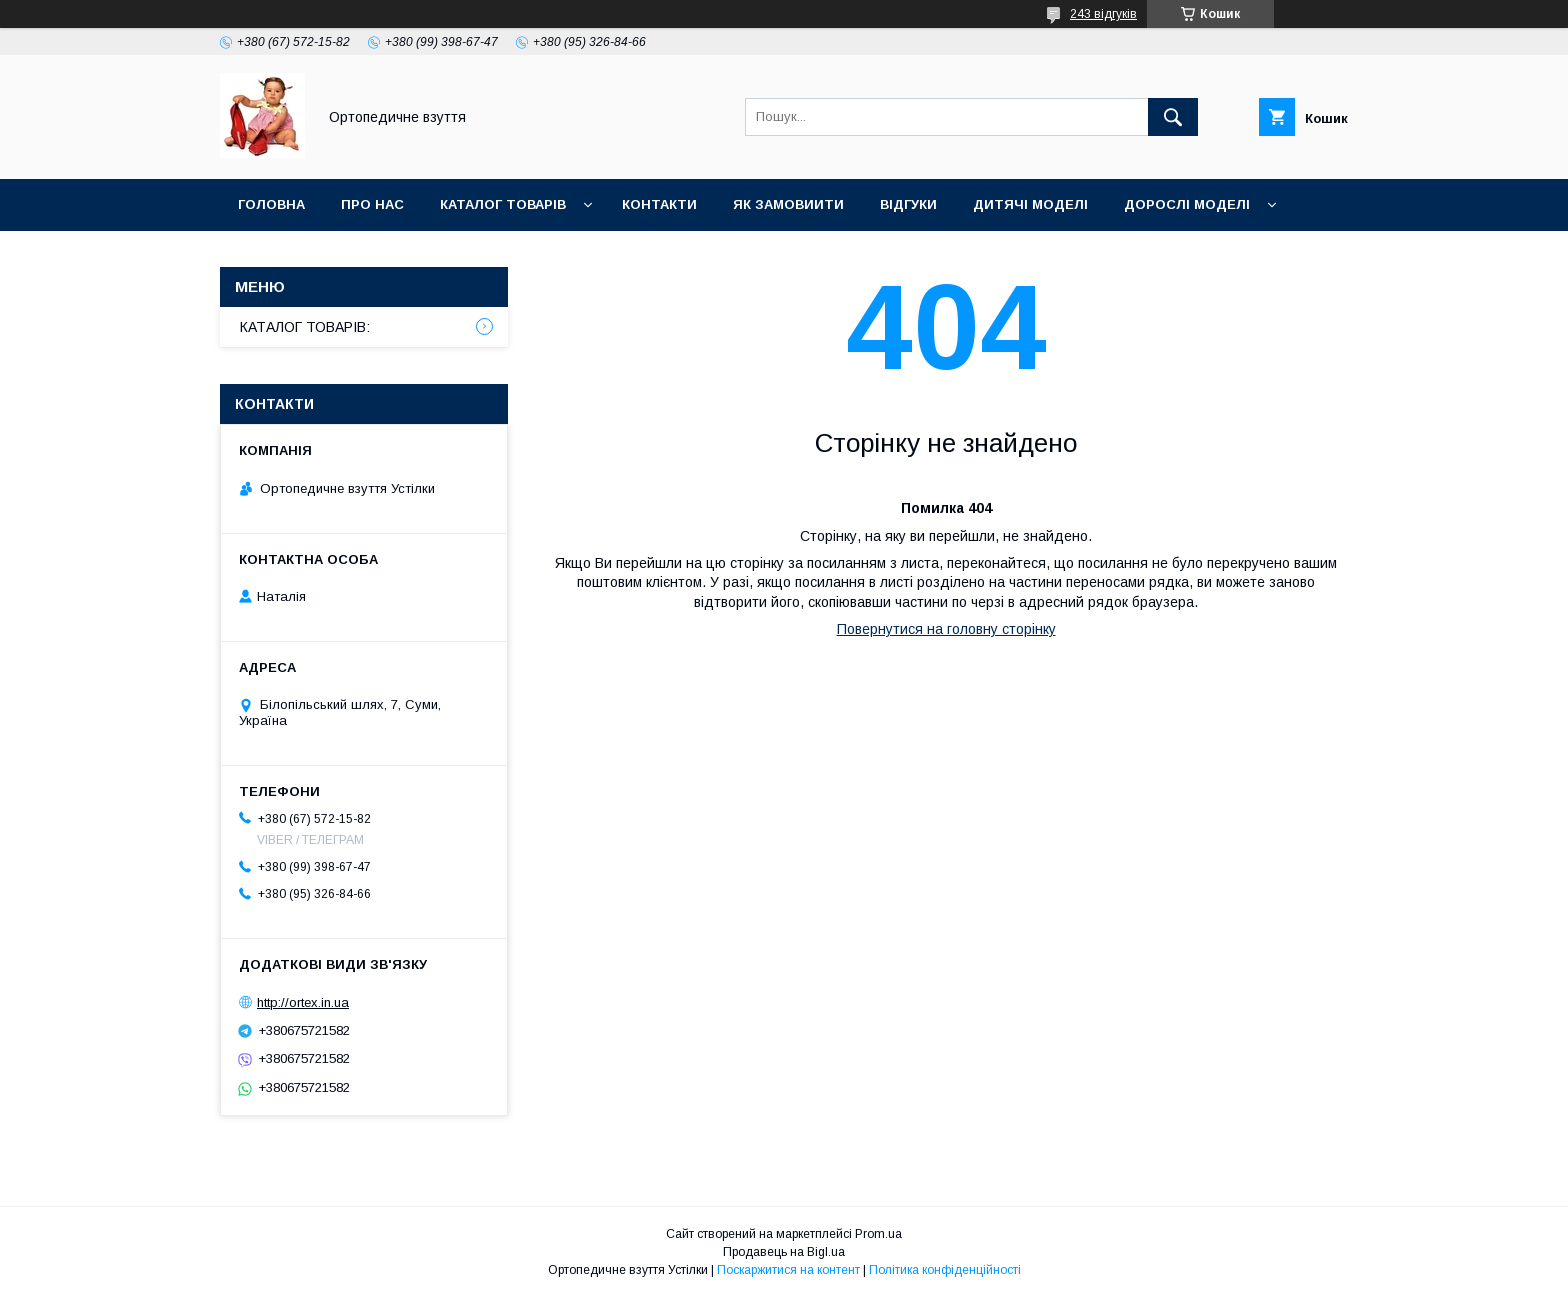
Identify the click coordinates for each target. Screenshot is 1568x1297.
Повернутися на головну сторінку (946, 629)
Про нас (372, 204)
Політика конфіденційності (945, 1270)
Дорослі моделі (1187, 204)
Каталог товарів (503, 204)
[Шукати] (1173, 117)
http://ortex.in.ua (303, 1002)
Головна (271, 204)
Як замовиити (788, 204)
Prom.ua (878, 1234)
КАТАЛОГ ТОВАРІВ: (305, 327)
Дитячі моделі (1030, 204)
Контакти (659, 204)
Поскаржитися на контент (788, 1270)
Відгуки (908, 204)
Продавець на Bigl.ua (784, 1252)
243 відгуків (1103, 14)
